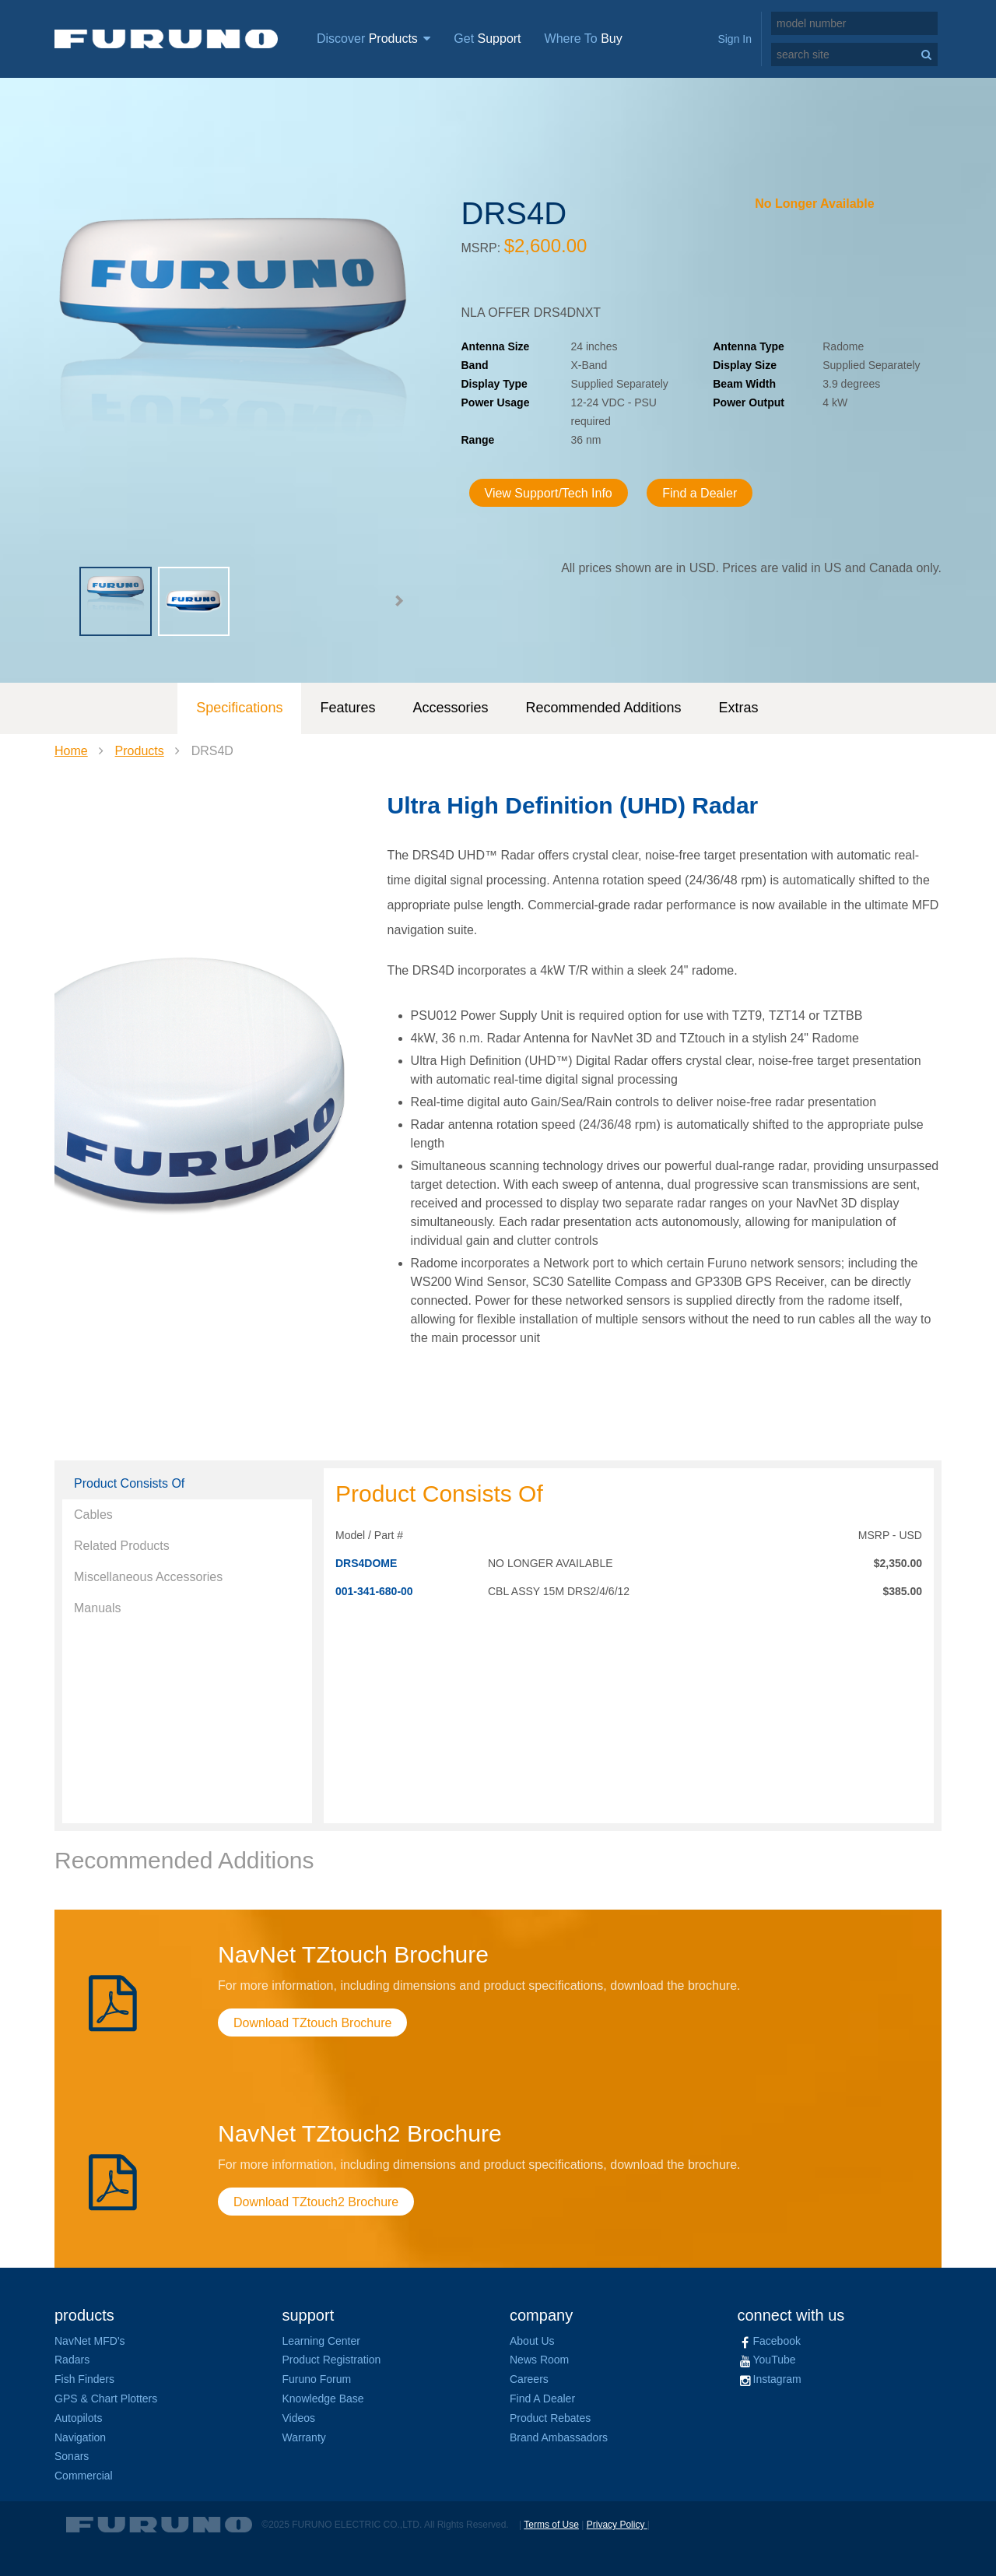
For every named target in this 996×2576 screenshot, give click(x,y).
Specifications (239, 707)
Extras (739, 707)
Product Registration (331, 2359)
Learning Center (321, 2341)
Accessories (450, 707)
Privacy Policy (617, 2524)
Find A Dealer (542, 2398)
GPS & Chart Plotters (105, 2398)
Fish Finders (84, 2379)
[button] (398, 601)
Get (487, 38)
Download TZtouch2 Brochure (315, 2202)
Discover (373, 38)
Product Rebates (550, 2418)
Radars (71, 2359)
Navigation (80, 2437)
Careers (529, 2379)
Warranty (304, 2437)
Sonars (71, 2456)
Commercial (83, 2475)
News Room (539, 2359)
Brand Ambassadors (559, 2437)
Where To (583, 38)
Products (139, 750)
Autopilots (78, 2418)
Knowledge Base (323, 2398)
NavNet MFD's (89, 2341)
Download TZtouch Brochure (312, 2023)
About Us (532, 2341)
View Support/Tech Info (548, 493)
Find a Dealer (699, 493)
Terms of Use (551, 2524)
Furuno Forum (317, 2379)
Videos (299, 2418)
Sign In (734, 39)
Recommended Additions (603, 707)
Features (347, 707)
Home (71, 750)
